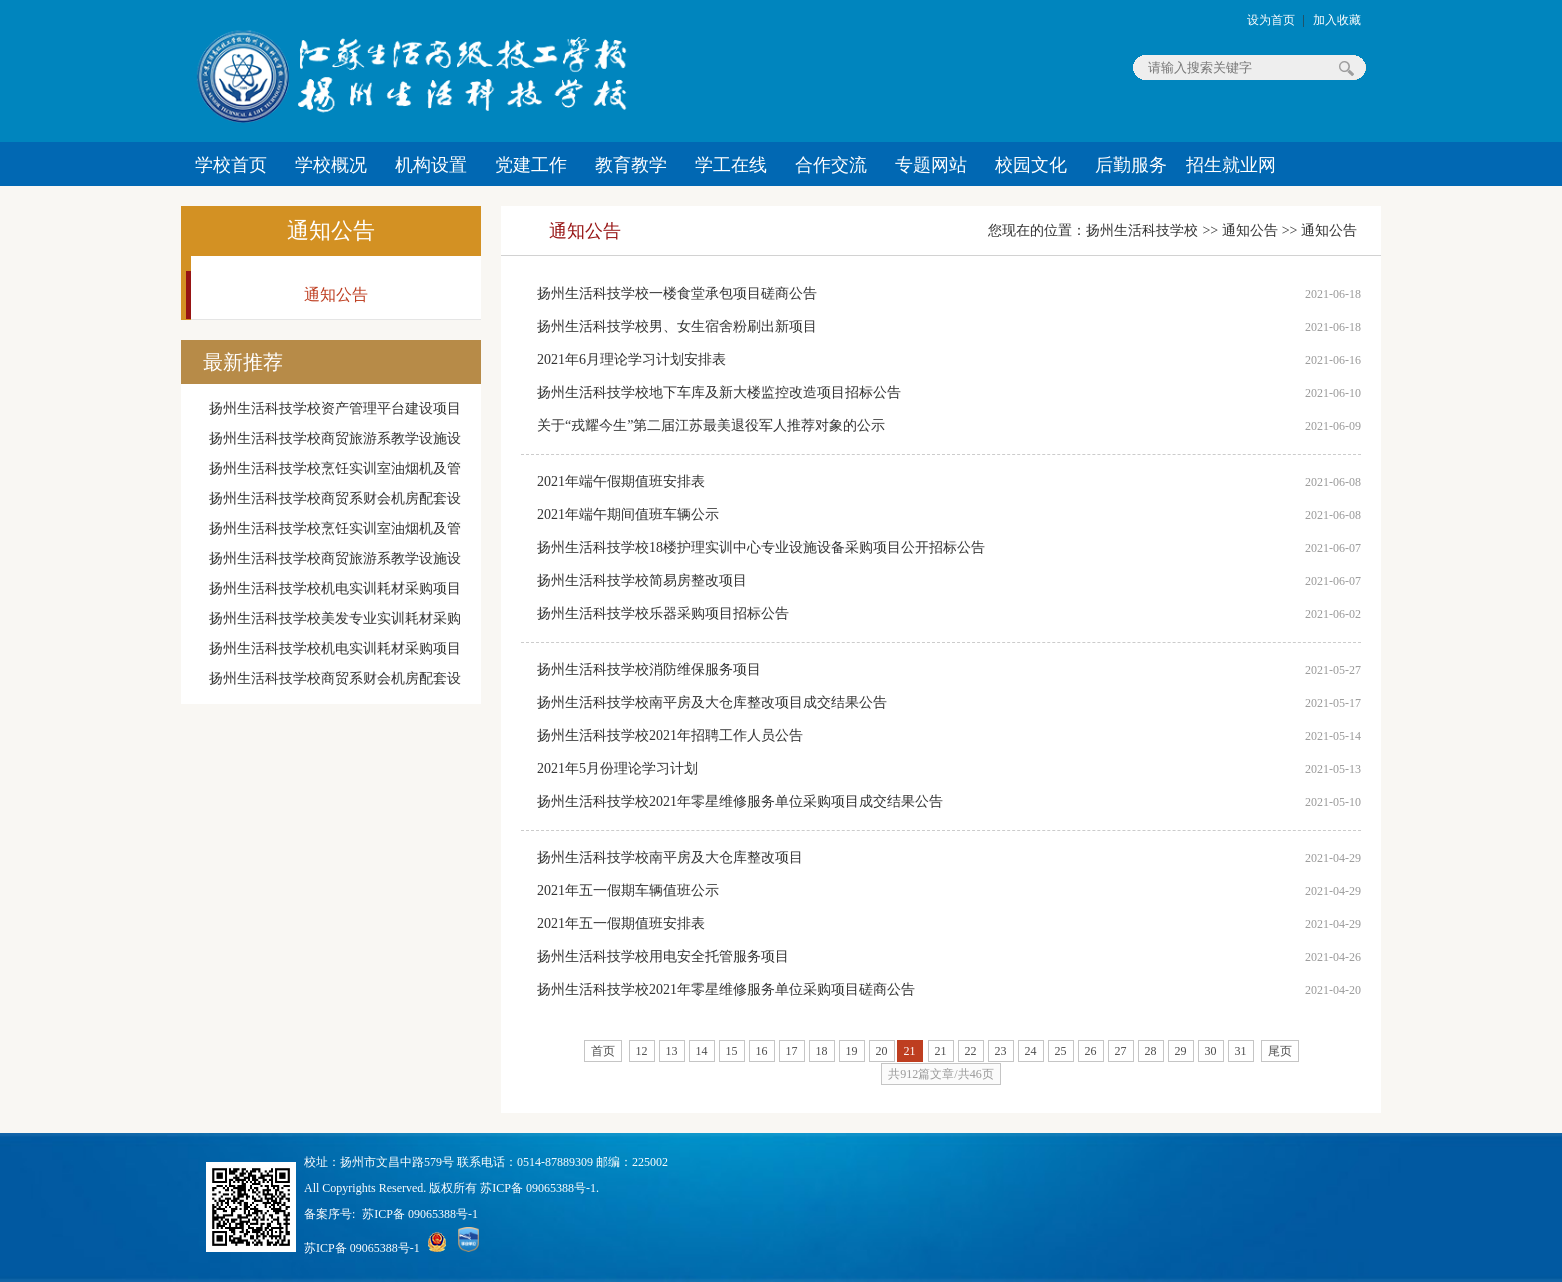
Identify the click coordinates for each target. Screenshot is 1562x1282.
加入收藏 (1337, 20)
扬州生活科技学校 (1142, 230)
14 (702, 1051)
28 (1151, 1051)
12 (642, 1051)
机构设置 (431, 165)
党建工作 (531, 165)
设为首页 (1271, 20)
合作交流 (831, 165)
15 (732, 1051)
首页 (603, 1051)
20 (882, 1051)
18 (822, 1051)
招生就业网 (1231, 165)
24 (1031, 1051)
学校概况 (331, 165)
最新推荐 (243, 362)
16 (762, 1051)
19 (852, 1051)
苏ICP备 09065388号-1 (420, 1214)
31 (1241, 1051)
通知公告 (331, 230)
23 (1001, 1051)
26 (1091, 1051)
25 (1061, 1051)
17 (792, 1051)
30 (1211, 1051)
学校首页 (231, 165)
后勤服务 (1131, 165)
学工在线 (731, 165)
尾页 (1280, 1051)
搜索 (1346, 67)
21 (941, 1051)
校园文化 (1031, 165)
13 (672, 1051)
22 (971, 1051)
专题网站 (931, 165)
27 (1121, 1051)
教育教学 (631, 165)
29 (1181, 1051)
